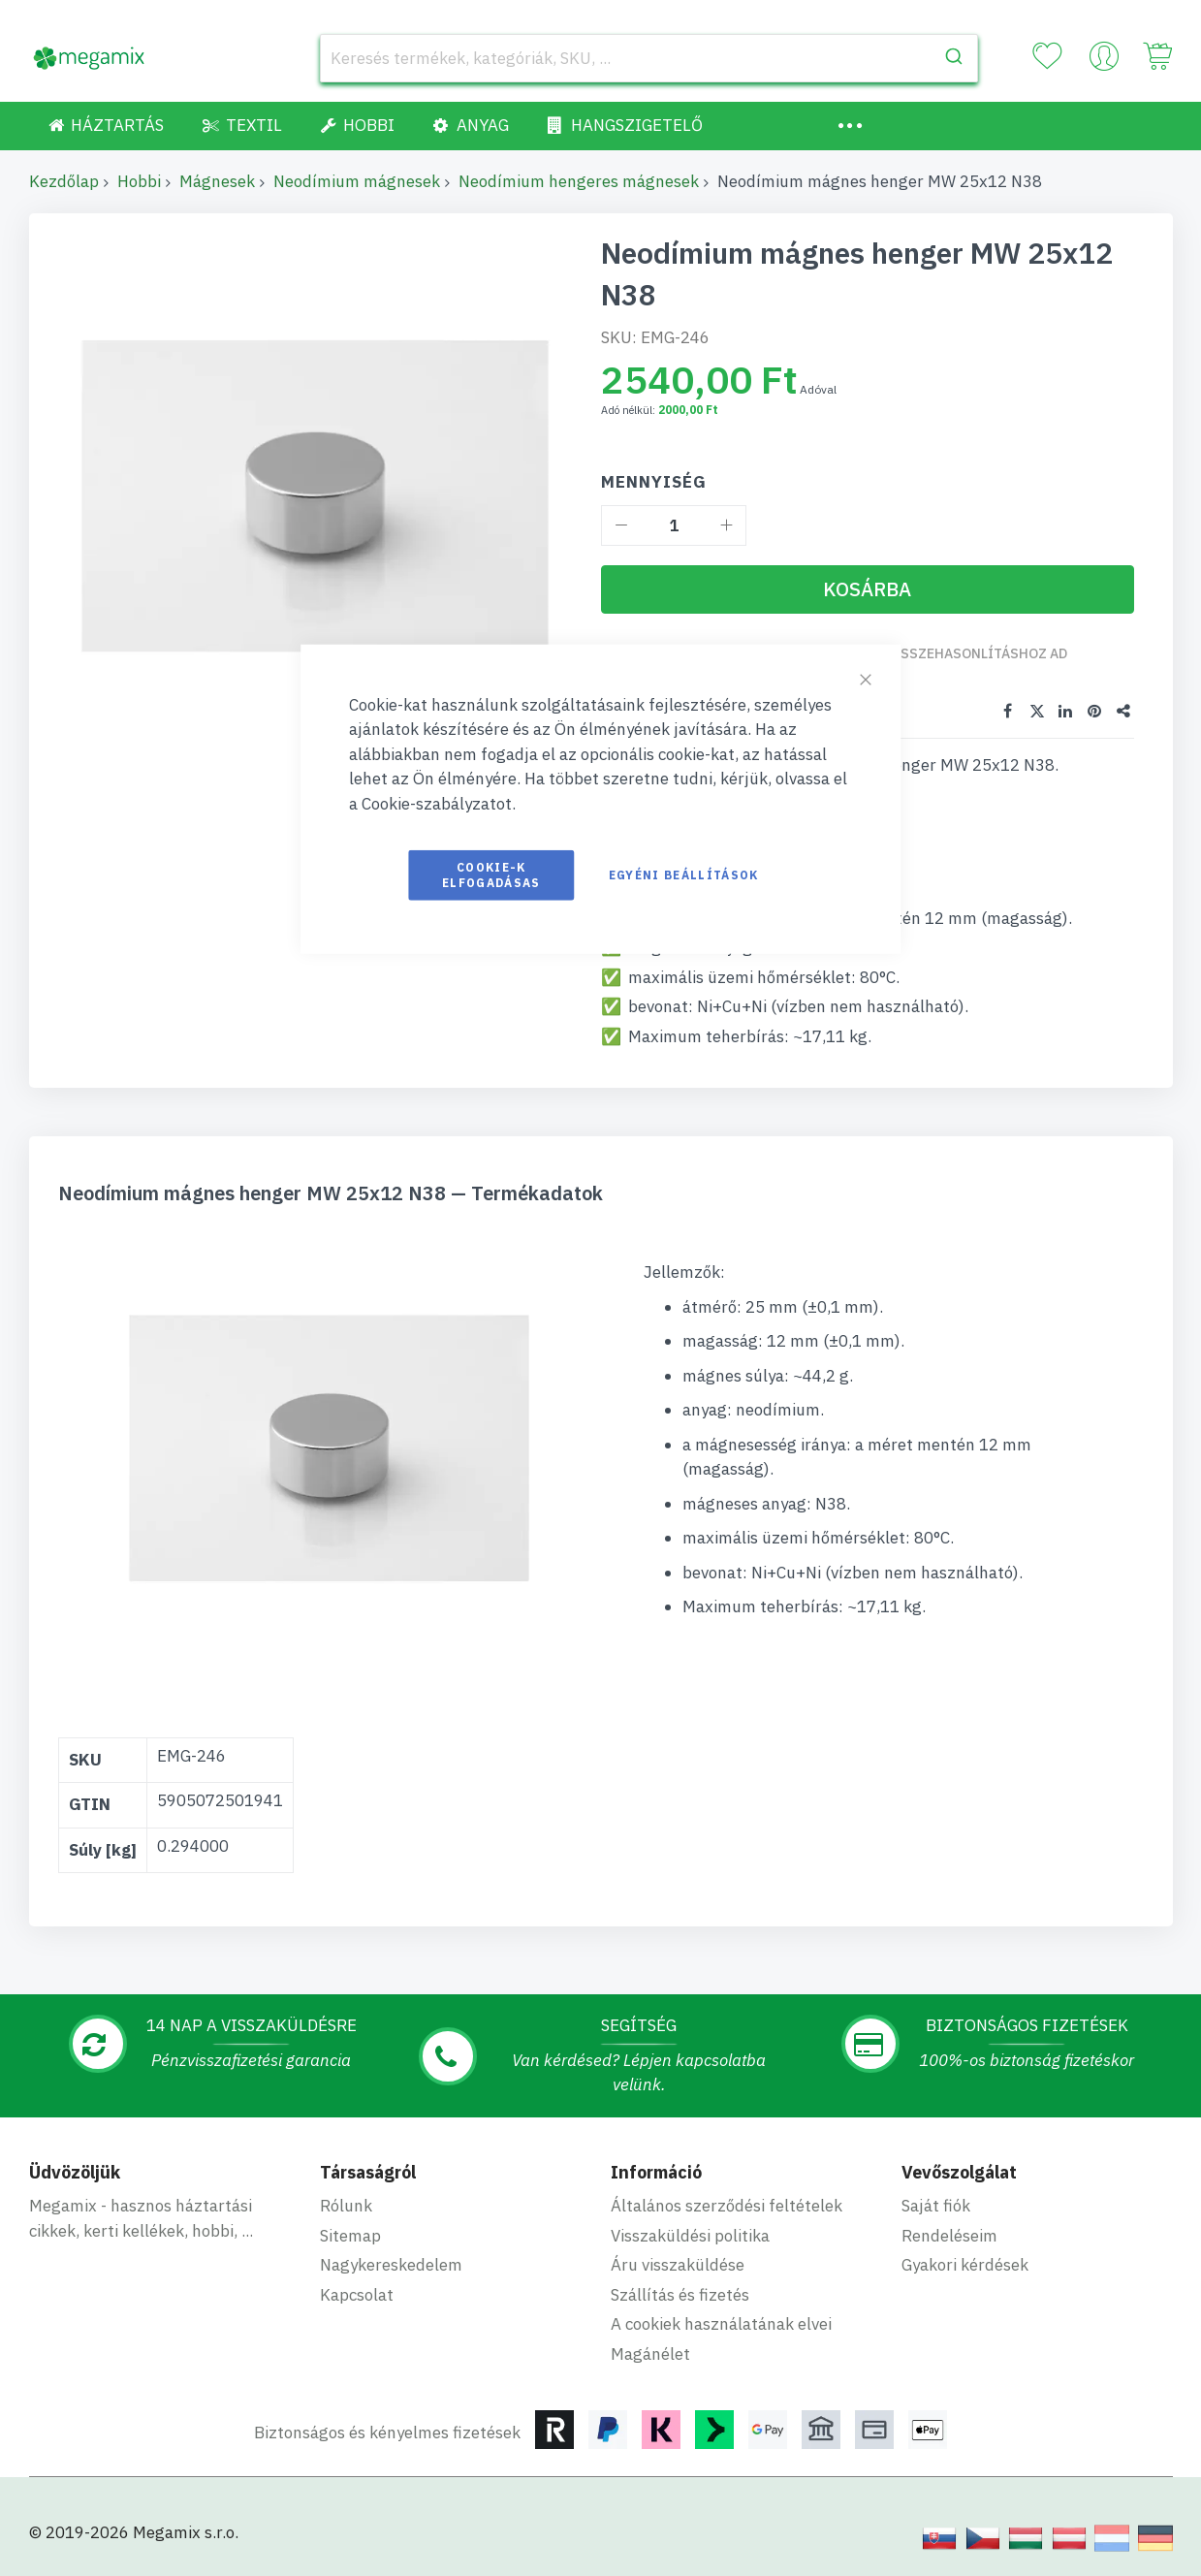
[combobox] (649, 58)
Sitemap (350, 2235)
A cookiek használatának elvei (721, 2324)
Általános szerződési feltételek (726, 2205)
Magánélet (650, 2354)
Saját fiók (935, 2205)
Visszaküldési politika (690, 2235)
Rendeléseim (949, 2235)
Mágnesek (217, 181)
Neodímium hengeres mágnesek (578, 181)
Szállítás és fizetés (680, 2295)
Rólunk (346, 2205)
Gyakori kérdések (964, 2264)
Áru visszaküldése (677, 2264)
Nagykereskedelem (391, 2264)
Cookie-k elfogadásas (491, 875)
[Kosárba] (867, 589)
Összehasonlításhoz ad (979, 653)
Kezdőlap (64, 181)
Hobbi (139, 181)
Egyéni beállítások (684, 875)
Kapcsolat (357, 2295)
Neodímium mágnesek (356, 181)
